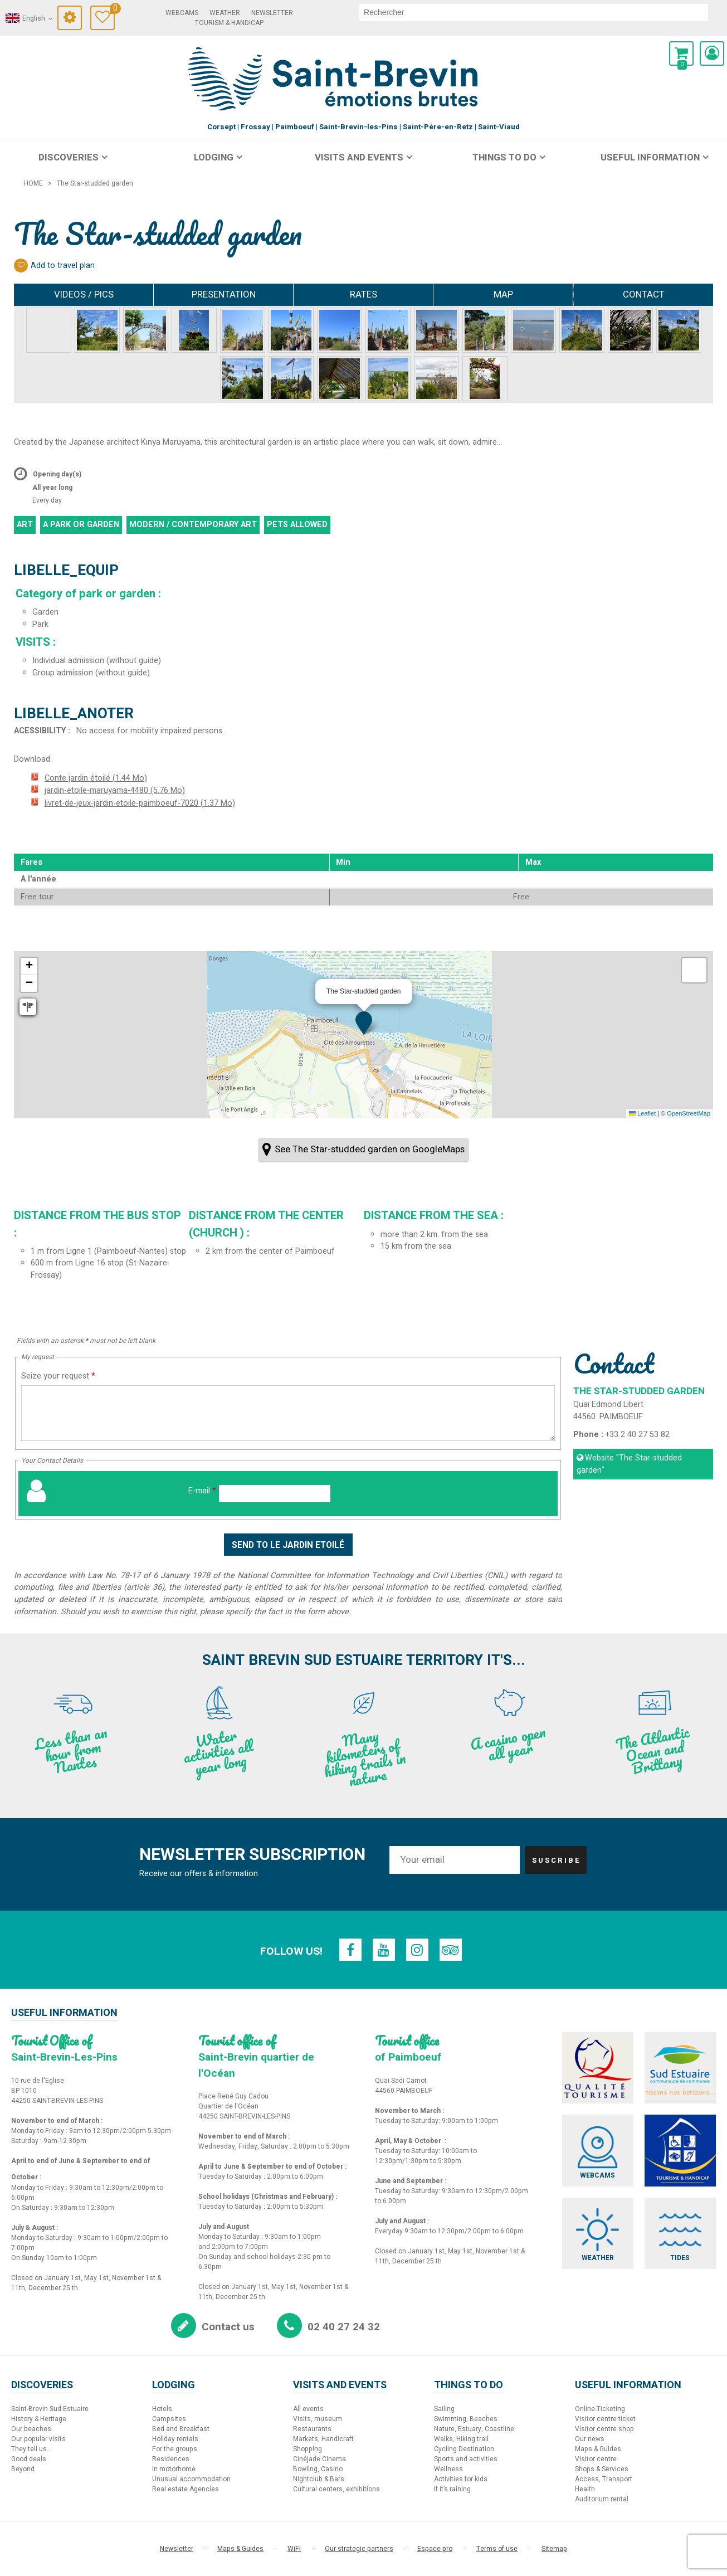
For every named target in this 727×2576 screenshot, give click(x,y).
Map (503, 294)
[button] (681, 53)
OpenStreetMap (688, 1113)
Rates (363, 294)
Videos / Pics (84, 294)
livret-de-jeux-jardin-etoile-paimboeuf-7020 (140, 803)
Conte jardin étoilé (96, 778)
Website (629, 1464)
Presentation (224, 294)
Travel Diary (112, 10)
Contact (644, 294)
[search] (533, 12)
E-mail (202, 1491)
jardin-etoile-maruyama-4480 (115, 790)
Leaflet (642, 1113)
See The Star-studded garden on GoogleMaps (370, 1149)
